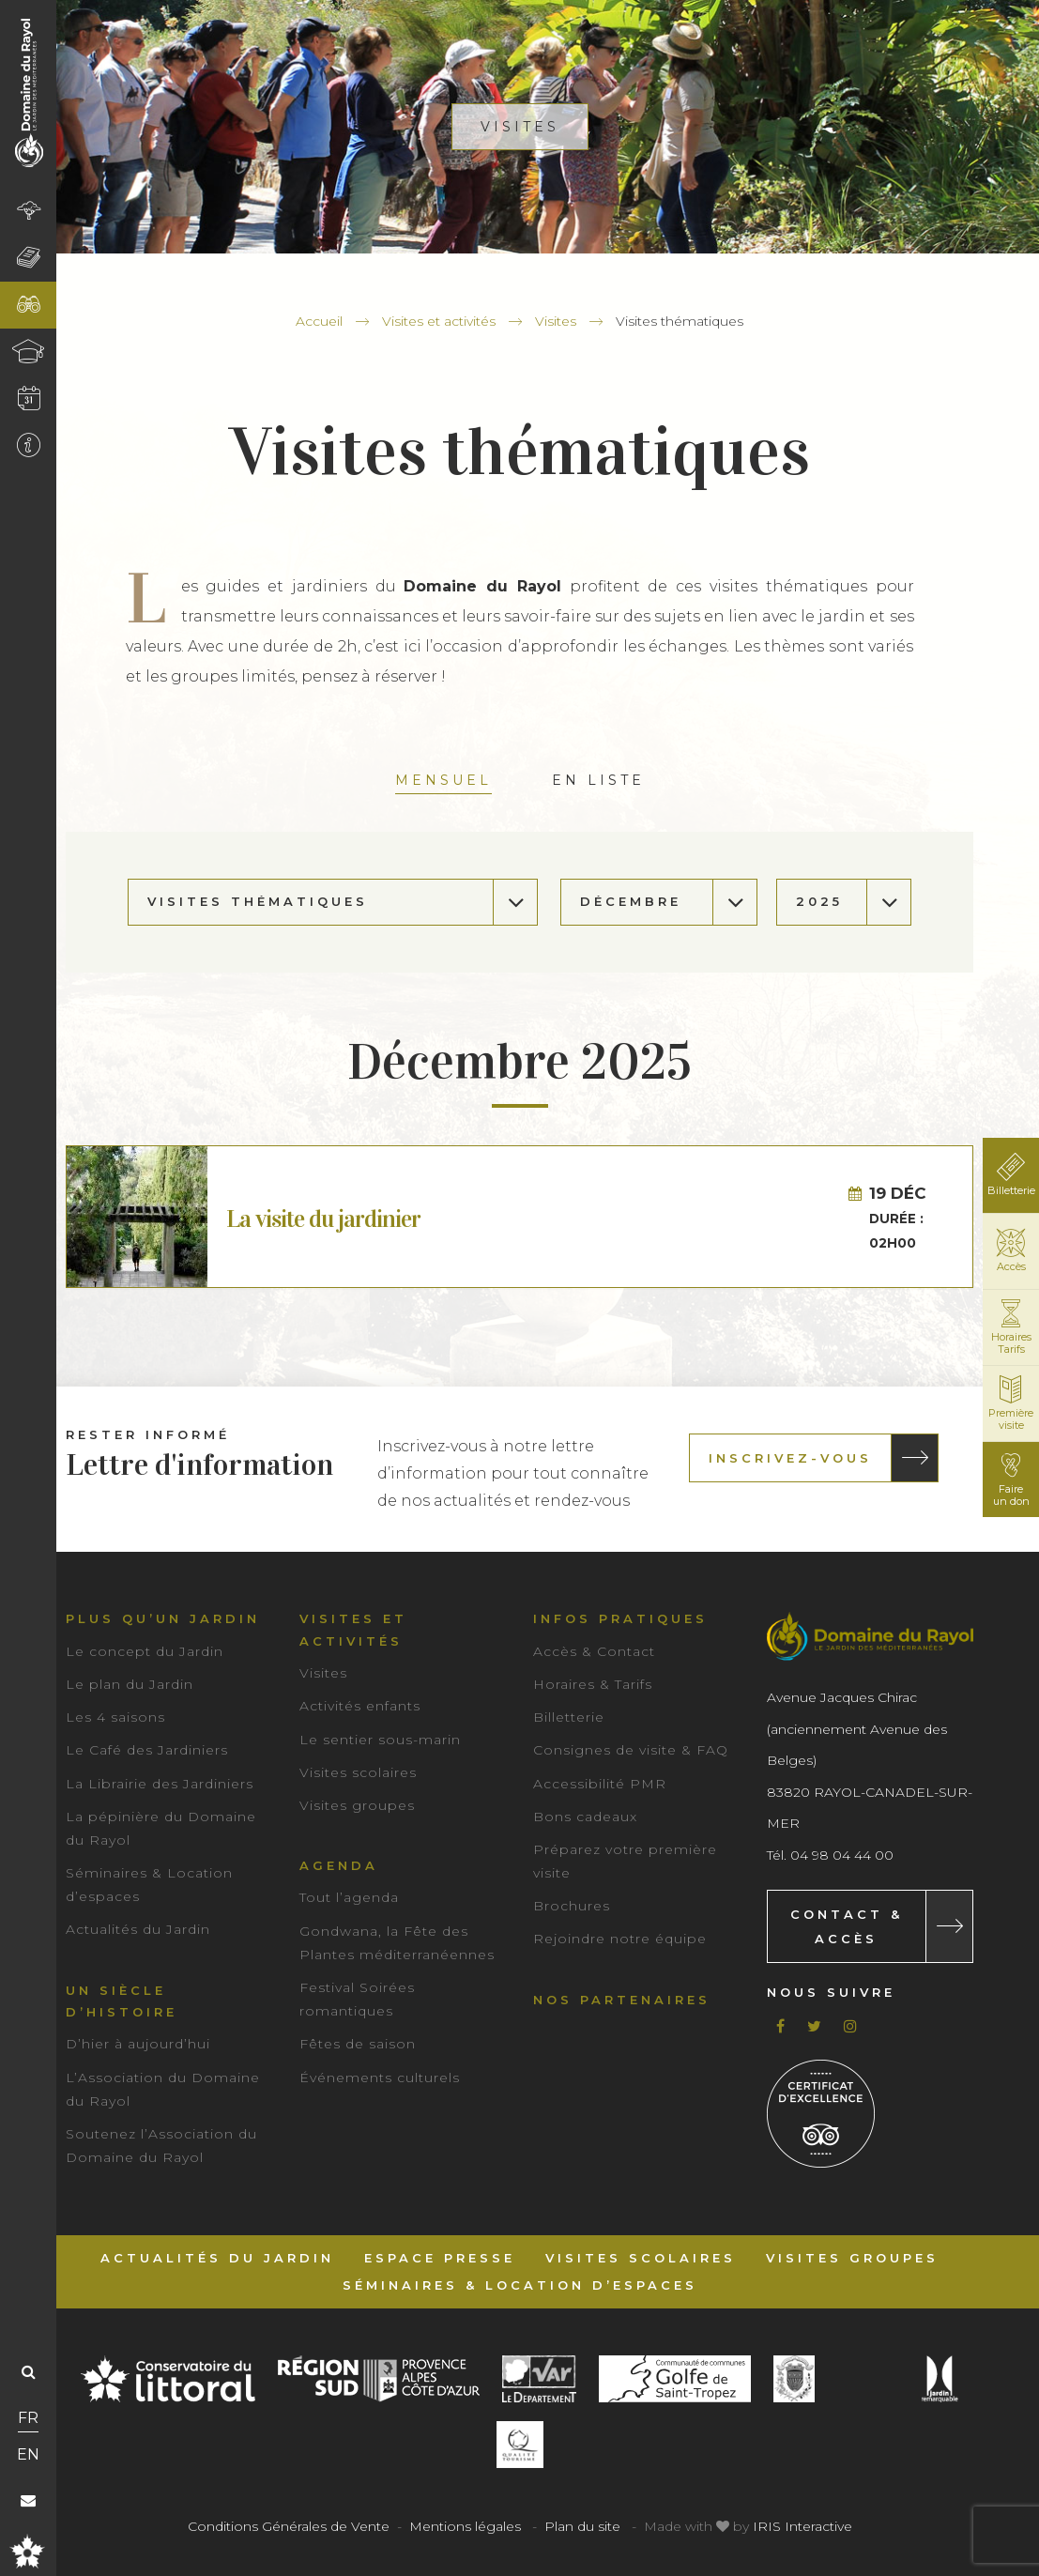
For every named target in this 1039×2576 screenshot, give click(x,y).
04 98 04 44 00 (842, 1855)
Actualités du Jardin (138, 1929)
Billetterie (568, 1717)
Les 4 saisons (115, 1717)
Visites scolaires (358, 1772)
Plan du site (582, 2526)
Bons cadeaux (585, 1816)
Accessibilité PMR (599, 1783)
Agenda (338, 1865)
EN (28, 2454)
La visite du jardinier (323, 1219)
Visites (555, 321)
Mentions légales (465, 2526)
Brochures (571, 1905)
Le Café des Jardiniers (147, 1749)
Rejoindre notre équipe (620, 1938)
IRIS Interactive (802, 2526)
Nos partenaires (621, 1999)
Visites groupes (357, 1805)
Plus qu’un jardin (163, 1618)
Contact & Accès (846, 1926)
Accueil (319, 321)
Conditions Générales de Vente (289, 2526)
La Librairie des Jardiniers (159, 1783)
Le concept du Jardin (144, 1651)
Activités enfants (359, 1705)
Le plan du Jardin (129, 1684)
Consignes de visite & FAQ (630, 1749)
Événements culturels (379, 2077)
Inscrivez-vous (790, 1457)
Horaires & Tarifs (592, 1684)
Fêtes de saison (357, 2043)
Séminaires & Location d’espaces (520, 2284)
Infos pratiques (620, 1618)
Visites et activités (439, 321)
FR (28, 2418)
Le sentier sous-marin (380, 1739)
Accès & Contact (594, 1651)
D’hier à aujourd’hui (138, 2043)
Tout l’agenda (349, 1897)
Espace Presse (439, 2257)
